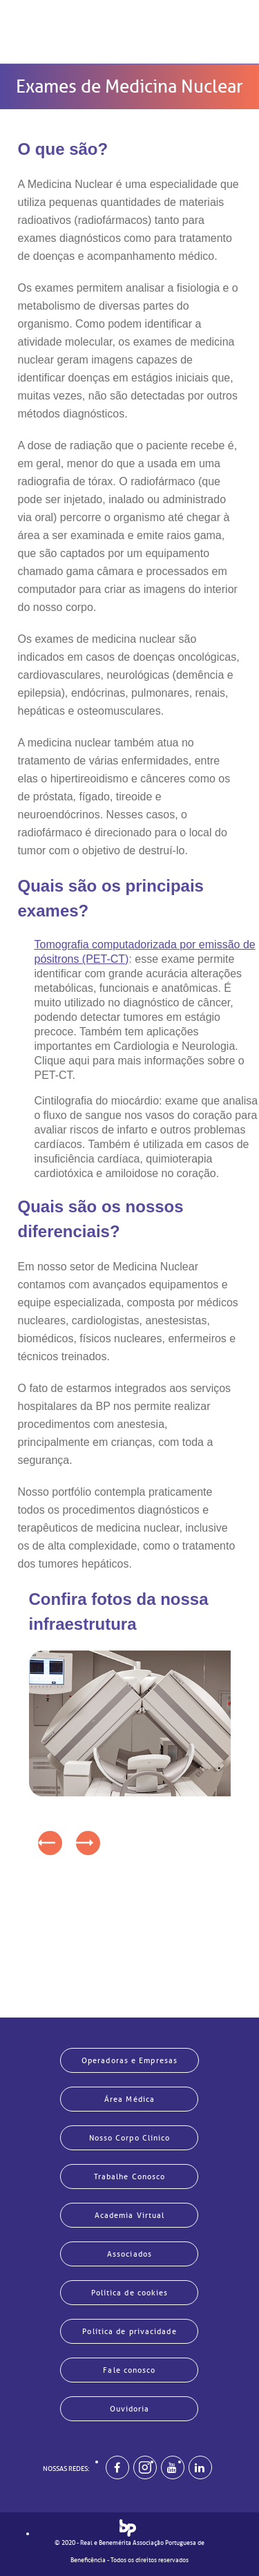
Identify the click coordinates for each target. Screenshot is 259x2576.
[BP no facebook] (117, 2467)
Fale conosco (129, 2370)
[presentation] (50, 1843)
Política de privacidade (129, 2331)
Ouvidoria (130, 2409)
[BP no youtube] (172, 2467)
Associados (129, 2254)
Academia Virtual (130, 2215)
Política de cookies (130, 2292)
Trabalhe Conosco (130, 2176)
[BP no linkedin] (200, 2467)
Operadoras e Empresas (129, 2060)
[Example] (145, 2467)
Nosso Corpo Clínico (130, 2138)
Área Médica (129, 2099)
